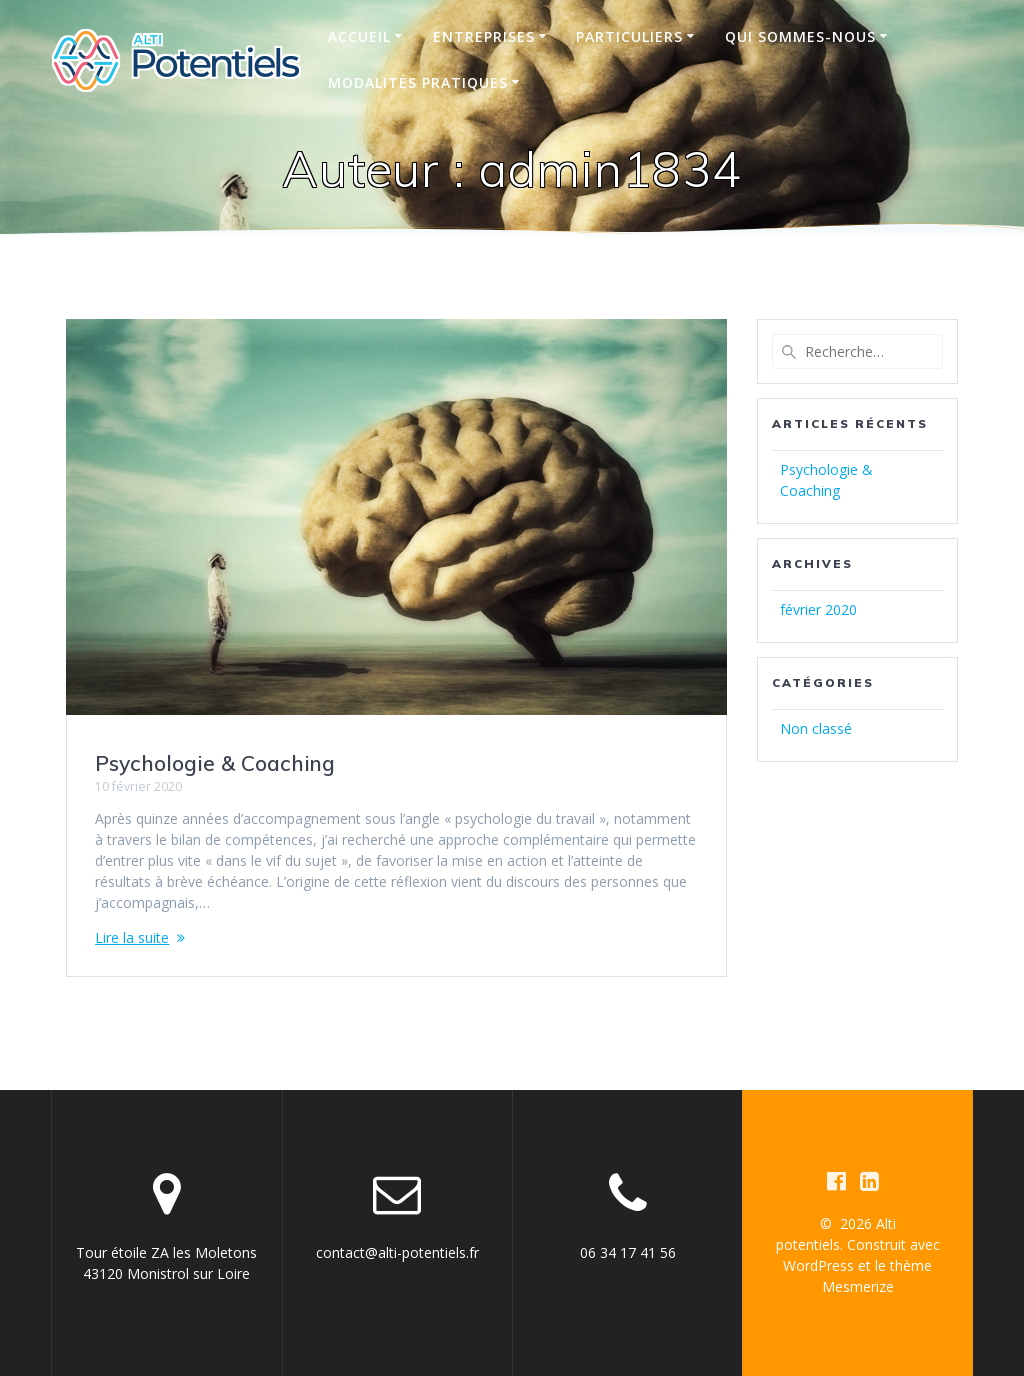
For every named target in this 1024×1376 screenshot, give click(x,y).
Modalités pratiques (418, 82)
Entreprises (484, 36)
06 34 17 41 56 (628, 1252)
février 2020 (818, 609)
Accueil (359, 36)
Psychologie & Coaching (215, 763)
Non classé (816, 728)
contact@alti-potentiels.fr (397, 1252)
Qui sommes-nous (800, 36)
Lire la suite (132, 937)
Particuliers (629, 36)
